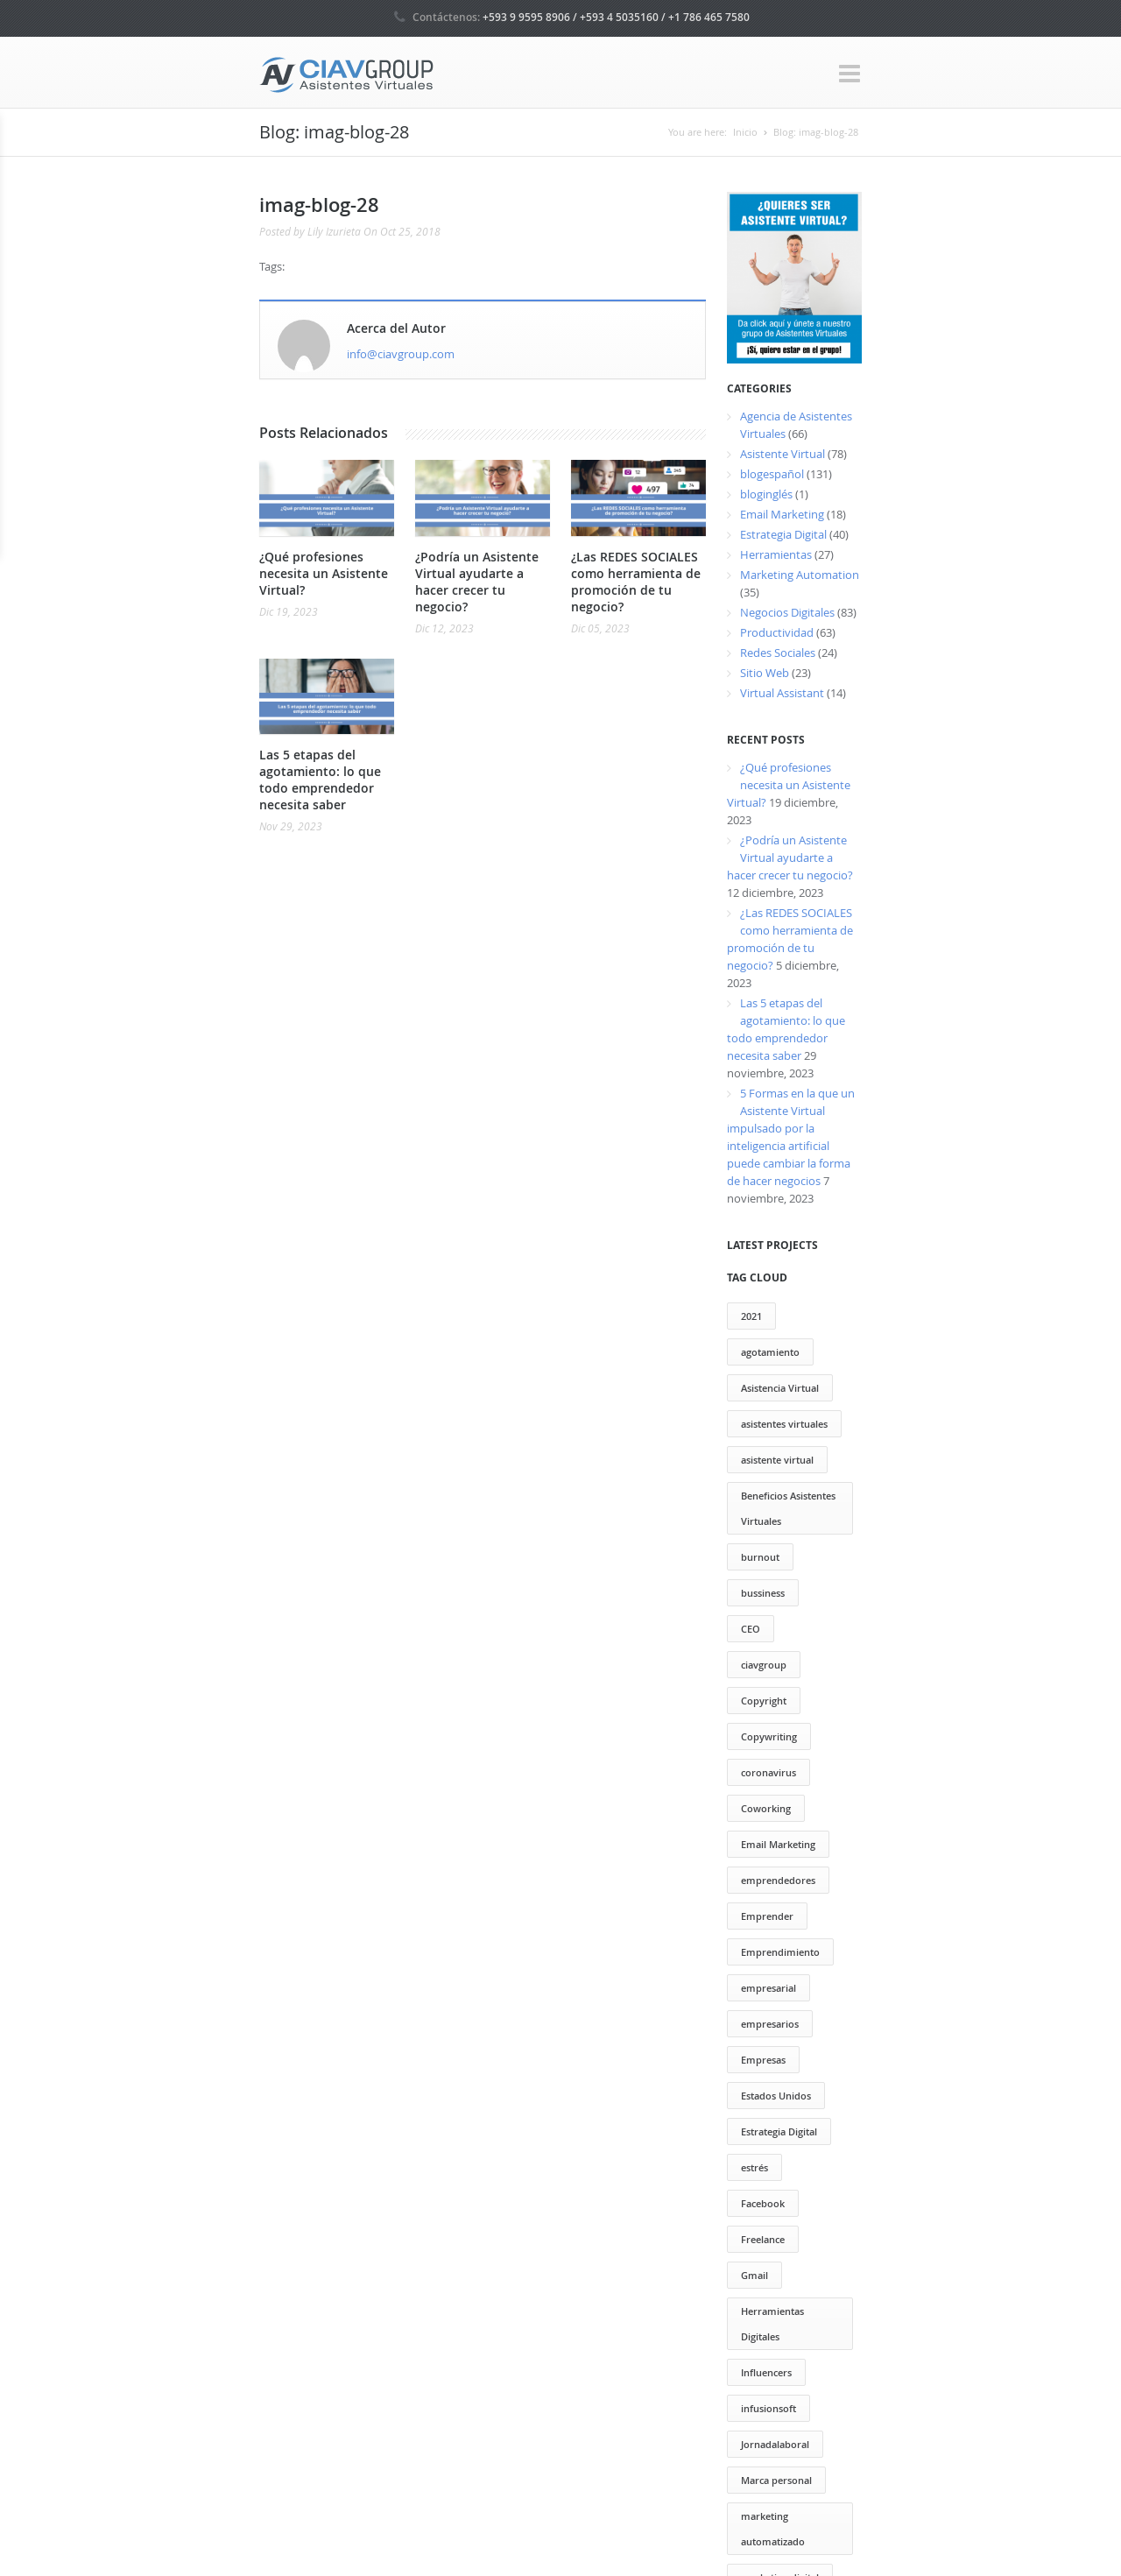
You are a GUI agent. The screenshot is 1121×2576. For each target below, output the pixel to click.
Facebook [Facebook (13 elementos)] (763, 2203)
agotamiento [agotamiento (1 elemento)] (770, 1352)
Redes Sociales (777, 652)
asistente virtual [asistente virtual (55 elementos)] (777, 1459)
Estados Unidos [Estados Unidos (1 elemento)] (776, 2095)
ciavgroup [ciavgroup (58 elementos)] (763, 1664)
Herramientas (776, 554)
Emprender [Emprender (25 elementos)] (767, 1916)
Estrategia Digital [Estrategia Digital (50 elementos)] (779, 2131)
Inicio (745, 131)
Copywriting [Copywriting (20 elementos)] (769, 1736)
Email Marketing (782, 514)
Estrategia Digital (783, 534)
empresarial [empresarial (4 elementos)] (768, 1987)
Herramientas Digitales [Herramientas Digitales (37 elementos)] (772, 2323)
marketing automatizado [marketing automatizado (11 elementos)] (773, 2528)
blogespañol (772, 474)
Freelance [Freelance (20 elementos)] (763, 2239)
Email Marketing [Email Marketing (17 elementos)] (778, 1844)
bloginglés (766, 494)
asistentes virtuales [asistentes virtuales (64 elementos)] (784, 1423)
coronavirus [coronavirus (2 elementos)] (768, 1772)
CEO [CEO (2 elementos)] (750, 1628)
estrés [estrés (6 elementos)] (754, 2167)
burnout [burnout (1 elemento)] (760, 1556)
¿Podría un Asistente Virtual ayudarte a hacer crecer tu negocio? (477, 581)
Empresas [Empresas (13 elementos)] (763, 2059)
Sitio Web (764, 673)
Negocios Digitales (787, 612)
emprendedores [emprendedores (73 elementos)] (778, 1880)
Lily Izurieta (334, 231)
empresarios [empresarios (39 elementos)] (770, 2023)
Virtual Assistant (782, 693)
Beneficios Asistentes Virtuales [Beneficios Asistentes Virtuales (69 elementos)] (788, 1508)
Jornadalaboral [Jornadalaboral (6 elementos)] (775, 2444)
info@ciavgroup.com (401, 354)
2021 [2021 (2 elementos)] (751, 1316)
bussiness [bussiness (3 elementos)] (763, 1592)
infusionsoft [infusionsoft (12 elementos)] (768, 2408)
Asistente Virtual (782, 454)
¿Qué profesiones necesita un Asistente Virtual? (323, 573)
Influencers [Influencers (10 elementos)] (766, 2372)
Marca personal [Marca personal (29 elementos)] (776, 2480)
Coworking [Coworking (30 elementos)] (766, 1808)
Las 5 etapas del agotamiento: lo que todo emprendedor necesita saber (320, 779)
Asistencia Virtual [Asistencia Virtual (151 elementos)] (780, 1387)
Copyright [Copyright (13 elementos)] (763, 1700)
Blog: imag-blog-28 (815, 131)
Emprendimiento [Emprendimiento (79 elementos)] (780, 1951)
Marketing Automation (799, 574)
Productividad (777, 632)
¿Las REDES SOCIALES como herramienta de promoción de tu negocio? (636, 581)
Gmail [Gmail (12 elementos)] (754, 2275)
